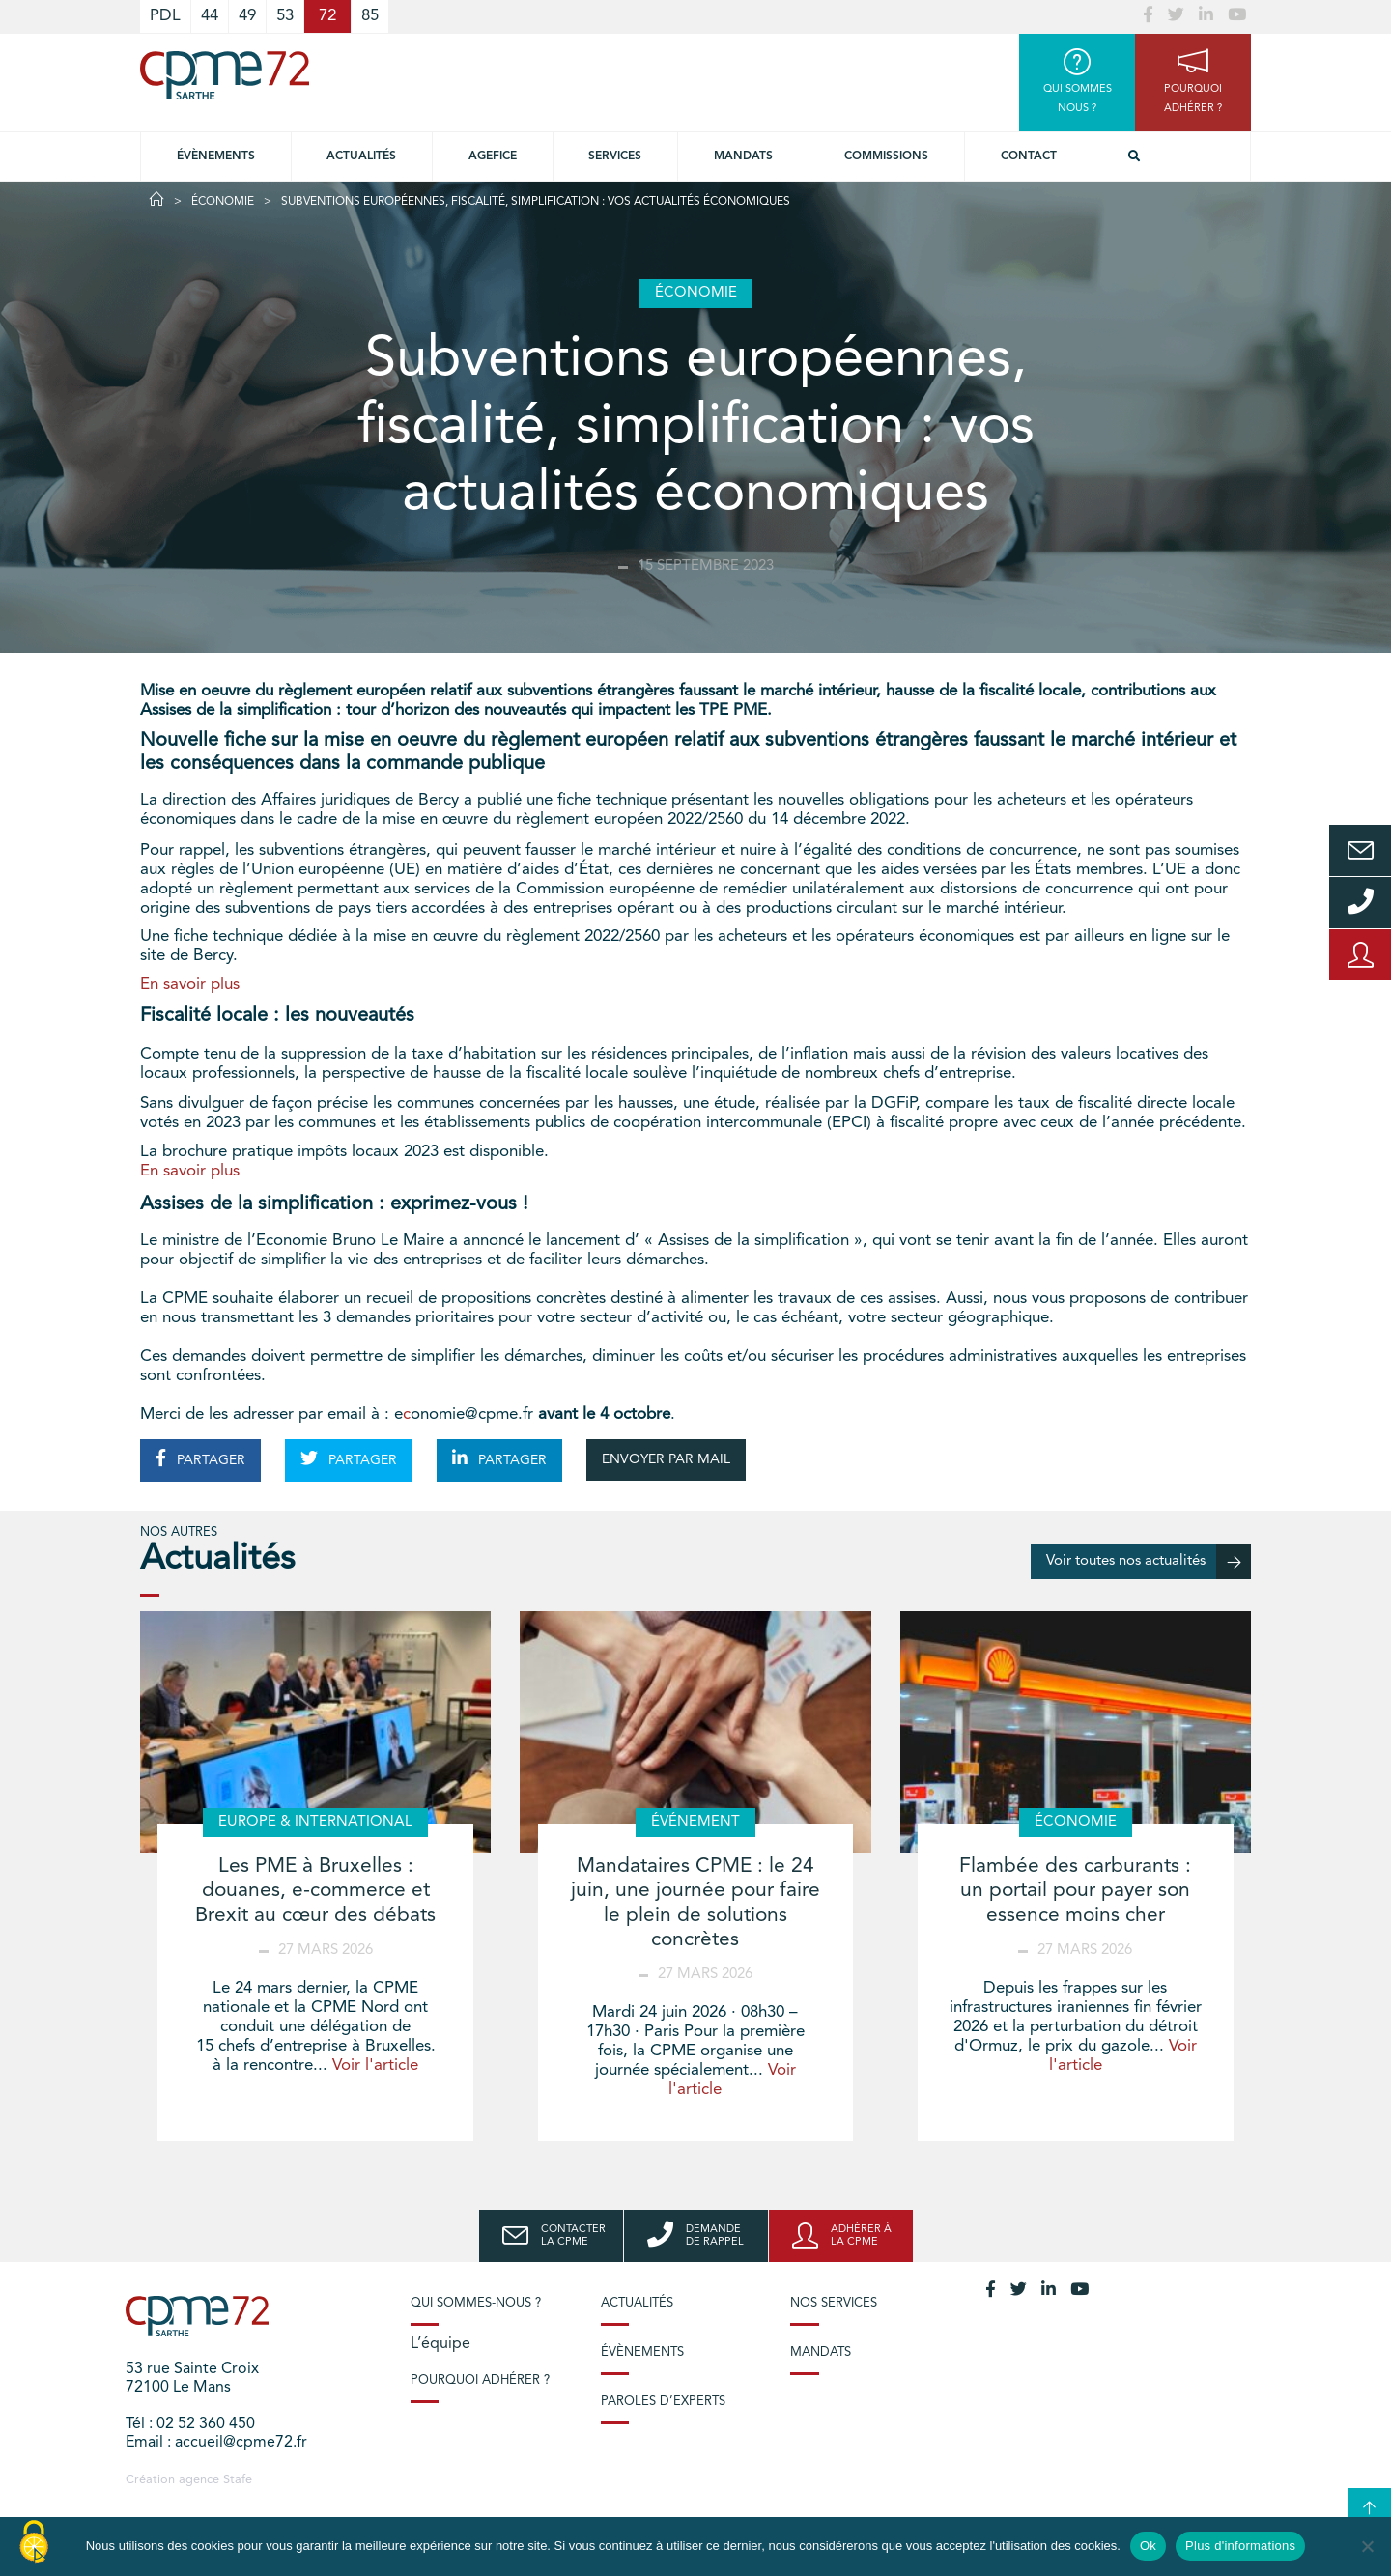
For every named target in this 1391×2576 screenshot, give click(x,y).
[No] (1367, 2546)
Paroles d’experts (663, 2401)
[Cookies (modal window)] (34, 2543)
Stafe (237, 2480)
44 (209, 16)
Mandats (743, 156)
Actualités (361, 156)
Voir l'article (375, 2065)
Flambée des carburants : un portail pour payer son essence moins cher (1075, 1890)
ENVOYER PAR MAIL (666, 1459)
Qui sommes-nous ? (476, 2303)
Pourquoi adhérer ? (480, 2380)
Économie (222, 202)
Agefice (492, 156)
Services (614, 156)
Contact (1029, 156)
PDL (165, 16)
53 (285, 16)
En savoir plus (190, 985)
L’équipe (440, 2344)
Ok (1148, 2545)
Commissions (886, 156)
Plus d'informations (1240, 2545)
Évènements (216, 156)
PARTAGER (200, 1458)
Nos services (833, 2303)
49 (247, 16)
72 (327, 16)
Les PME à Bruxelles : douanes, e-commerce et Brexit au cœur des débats (315, 1890)
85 (370, 16)
